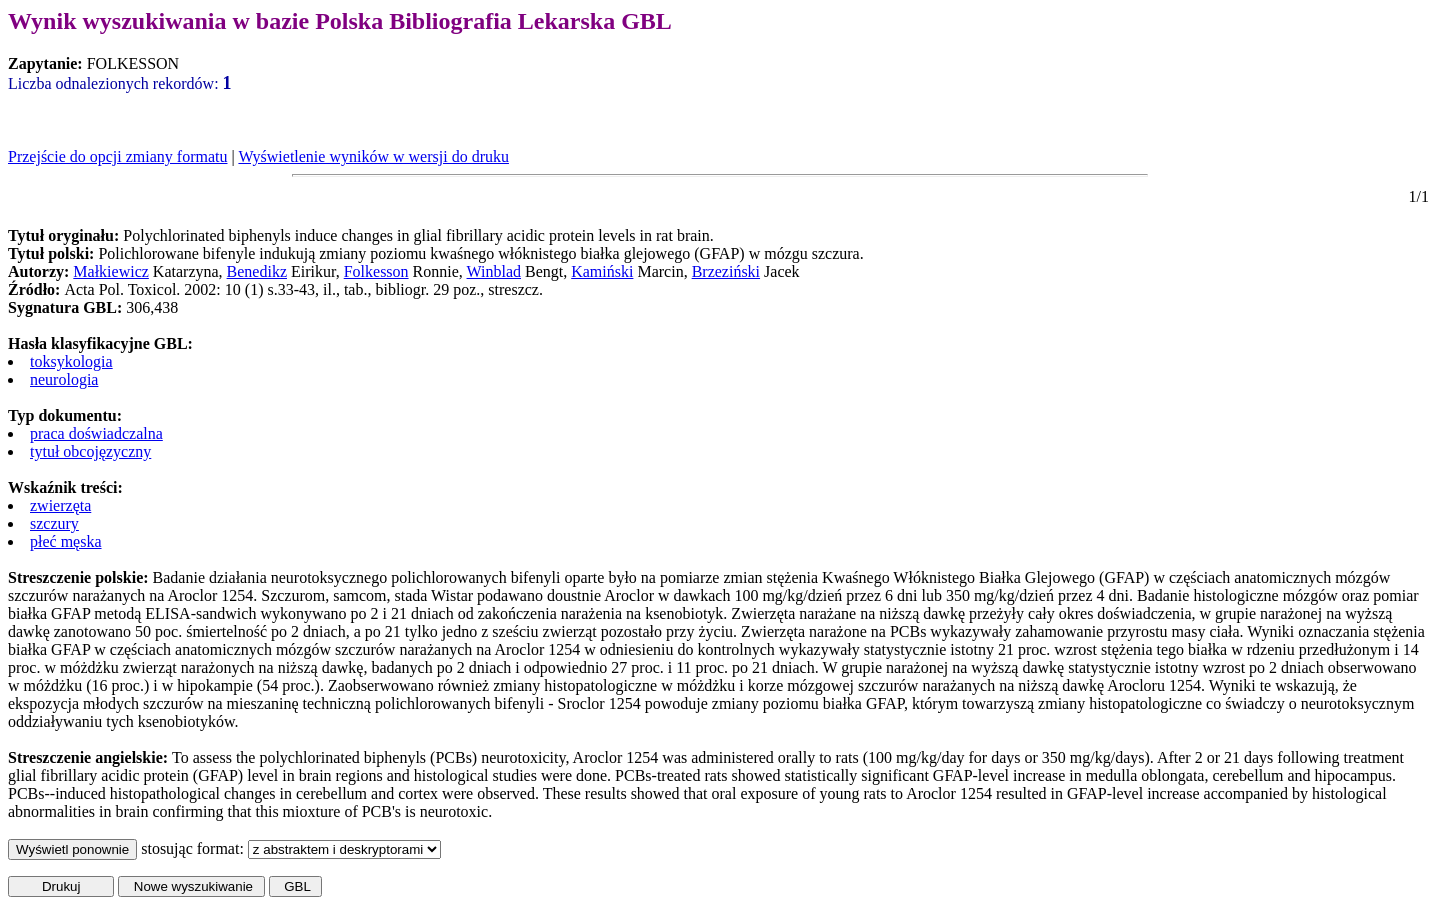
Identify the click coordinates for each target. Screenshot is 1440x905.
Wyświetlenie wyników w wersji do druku (373, 156)
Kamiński (602, 271)
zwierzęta (60, 505)
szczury (54, 523)
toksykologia (71, 361)
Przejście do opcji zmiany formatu (117, 156)
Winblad (494, 271)
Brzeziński (726, 271)
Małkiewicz (111, 271)
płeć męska (66, 541)
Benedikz (257, 271)
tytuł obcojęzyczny (90, 451)
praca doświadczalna (96, 433)
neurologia (64, 379)
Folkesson (376, 271)
